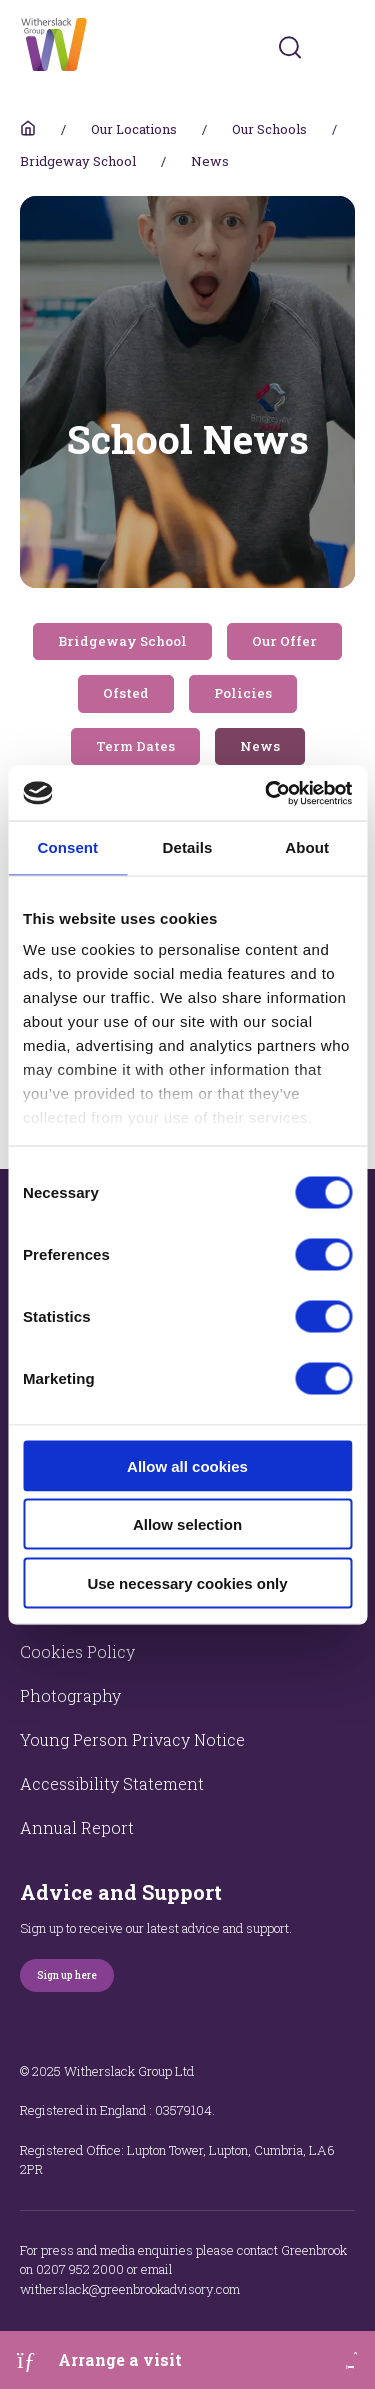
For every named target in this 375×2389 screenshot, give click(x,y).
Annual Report (77, 1827)
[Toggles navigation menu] (341, 47)
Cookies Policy (77, 1651)
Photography (70, 1695)
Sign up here (67, 1975)
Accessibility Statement (112, 1783)
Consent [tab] (67, 847)
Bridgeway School (78, 161)
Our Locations (134, 129)
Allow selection (187, 1524)
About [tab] (307, 847)
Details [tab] (188, 847)
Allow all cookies (187, 1465)
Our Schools (269, 129)
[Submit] (290, 47)
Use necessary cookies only (187, 1582)
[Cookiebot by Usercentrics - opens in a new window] (267, 793)
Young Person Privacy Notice (132, 1739)
